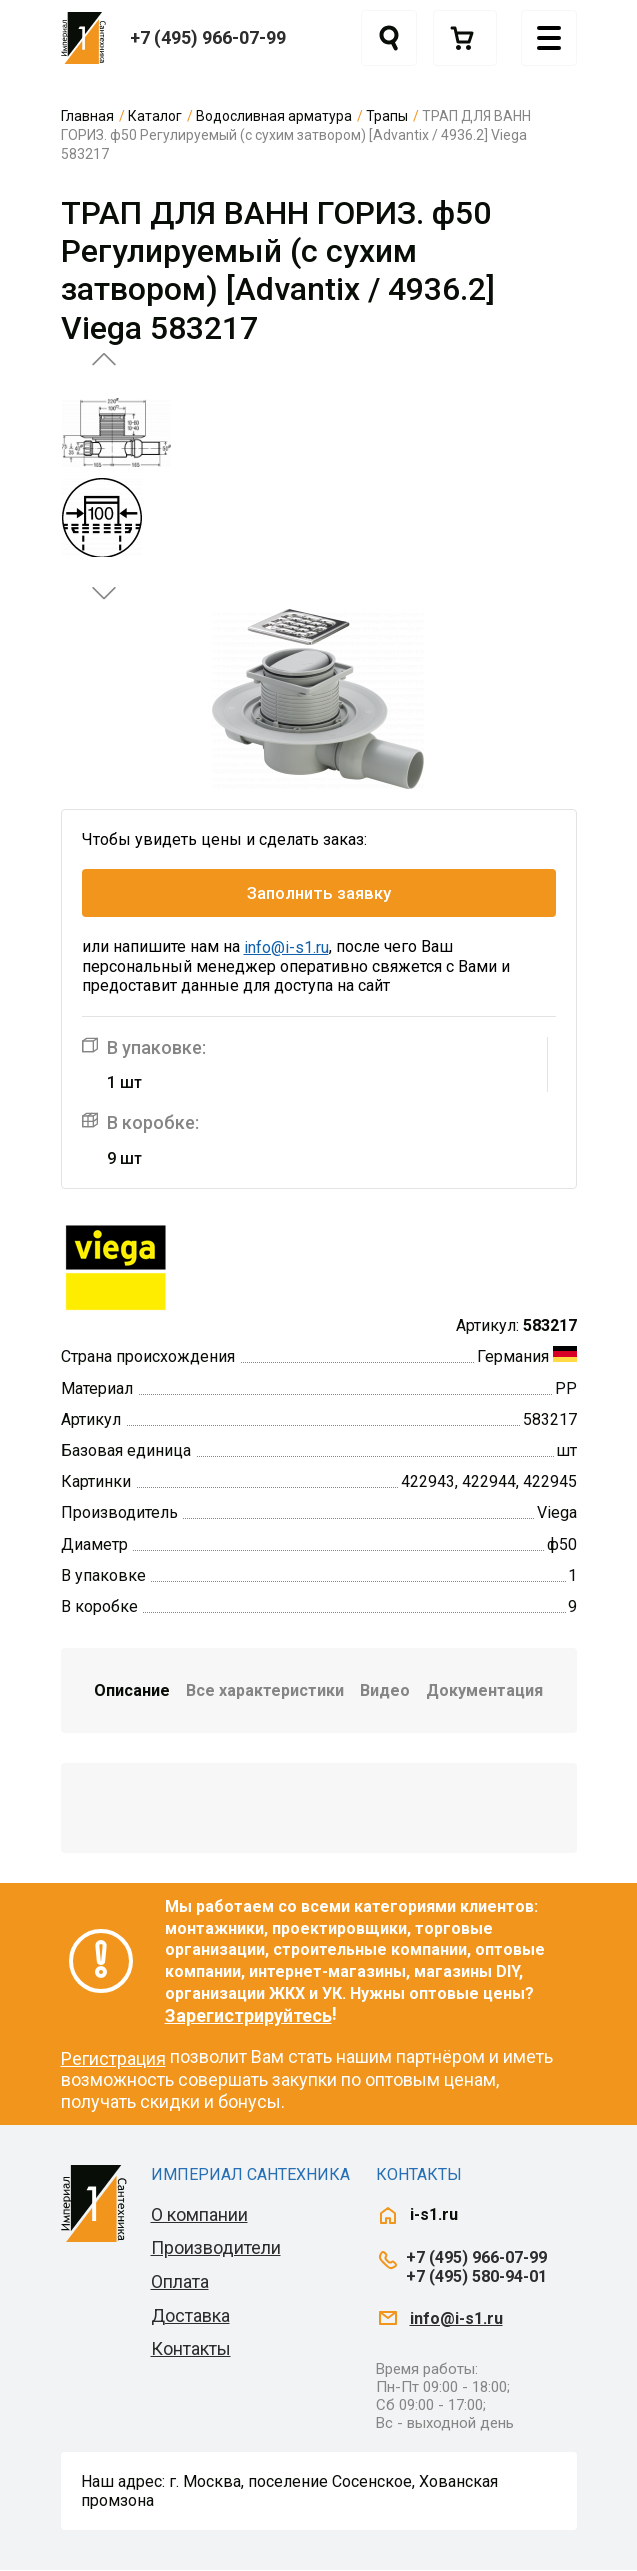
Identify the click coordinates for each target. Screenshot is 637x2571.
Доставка (190, 2315)
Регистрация (113, 2058)
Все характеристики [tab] (265, 1690)
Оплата (180, 2281)
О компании (199, 2214)
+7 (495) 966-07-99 (208, 37)
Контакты (191, 2348)
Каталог (155, 116)
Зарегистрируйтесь (248, 2015)
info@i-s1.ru (286, 947)
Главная (87, 116)
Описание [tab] (132, 1690)
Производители (216, 2248)
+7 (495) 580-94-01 (476, 2276)
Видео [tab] (385, 1690)
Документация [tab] (484, 1690)
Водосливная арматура (274, 116)
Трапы (387, 116)
